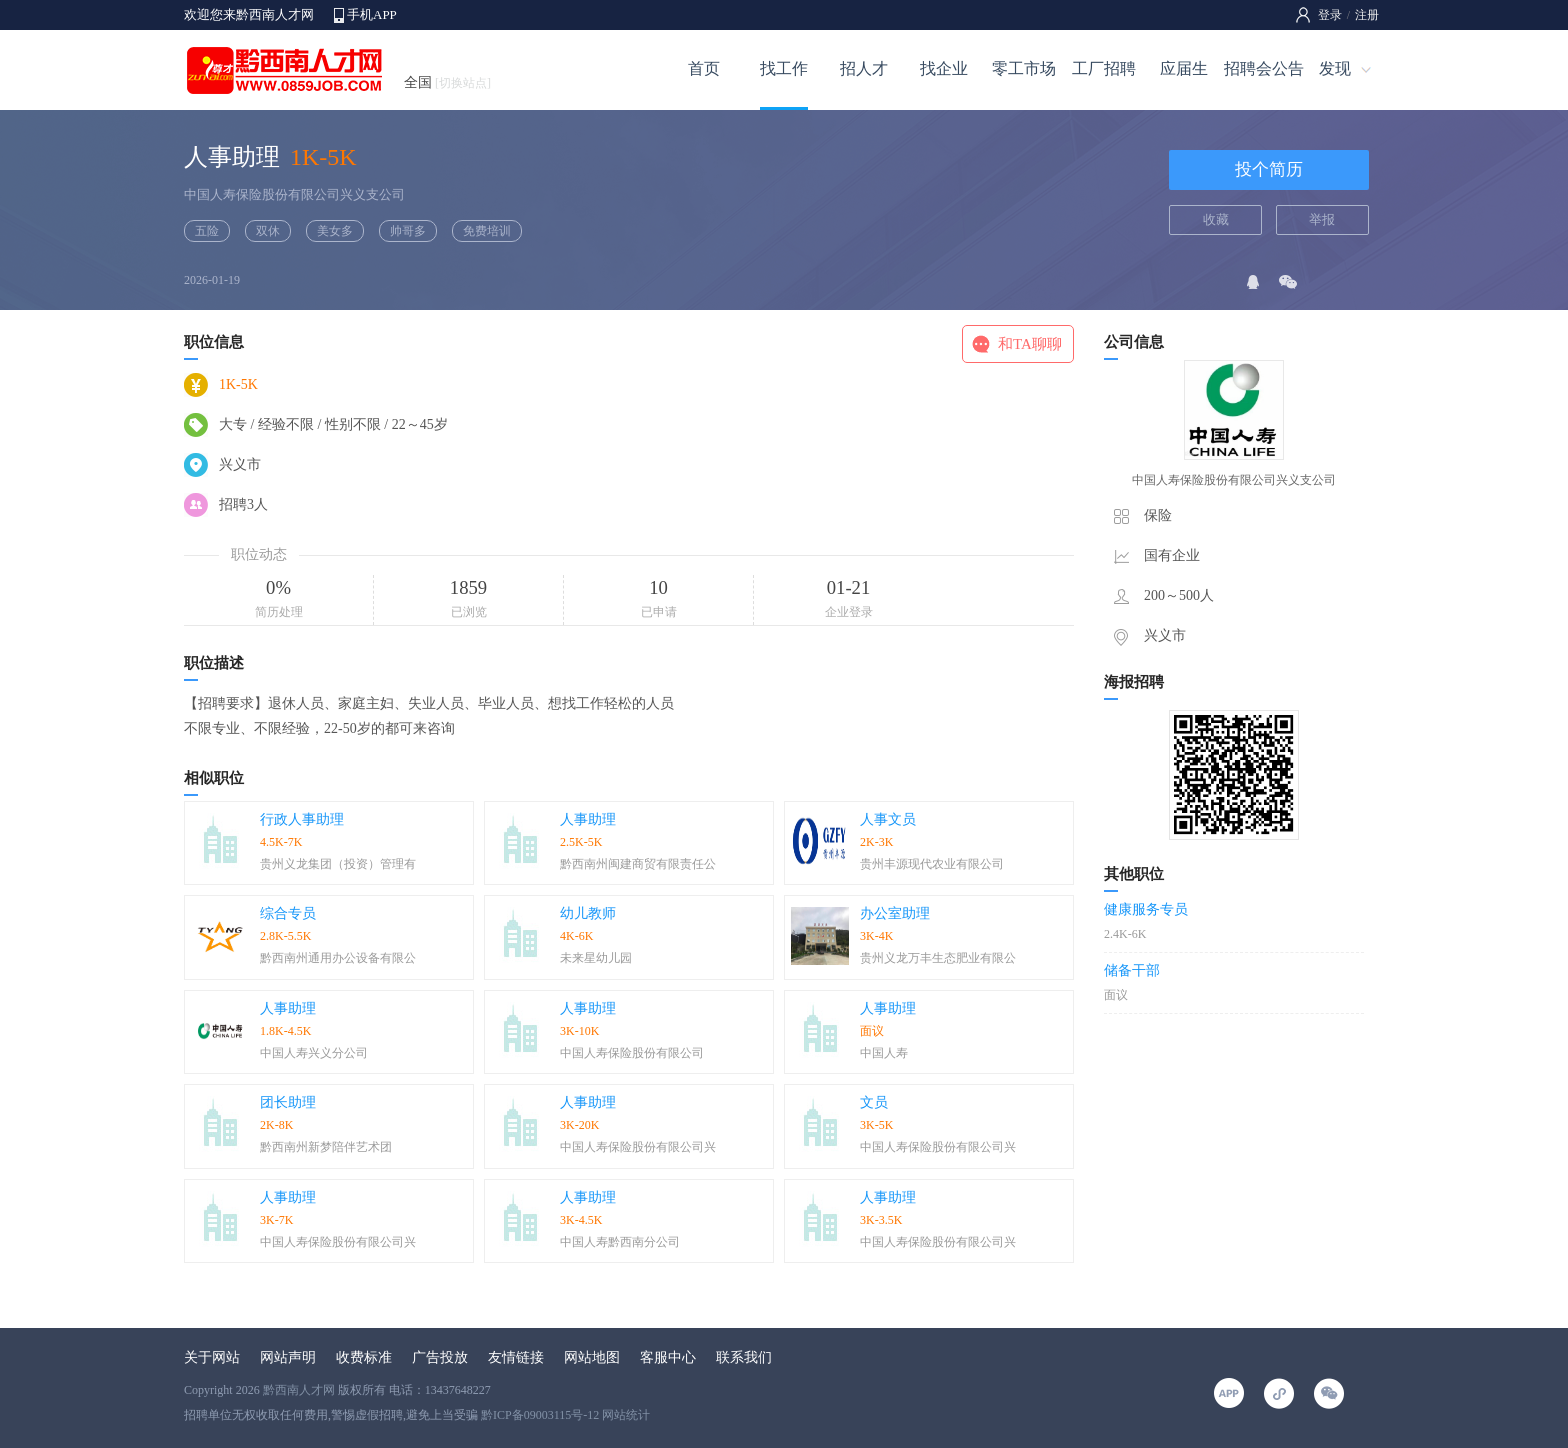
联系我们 (744, 1357)
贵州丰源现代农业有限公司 (932, 864)
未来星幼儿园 (596, 958)
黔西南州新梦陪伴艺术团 (326, 1147)
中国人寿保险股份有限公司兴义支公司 (294, 194)
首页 (704, 68)
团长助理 (288, 1102)
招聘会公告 (1264, 68)
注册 (1367, 15)
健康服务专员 (1146, 909)
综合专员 (288, 913)
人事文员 (888, 819)
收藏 (1216, 219)
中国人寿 (884, 1053)
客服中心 (668, 1357)
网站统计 (626, 1415)
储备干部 (1132, 970)
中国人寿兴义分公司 (314, 1053)
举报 (1322, 219)
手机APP (372, 14)
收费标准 (364, 1357)
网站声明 (288, 1357)
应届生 (1184, 68)
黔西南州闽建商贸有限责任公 (638, 864)
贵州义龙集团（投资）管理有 (338, 864)
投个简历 (1269, 169)
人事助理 (588, 819)
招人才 (864, 68)
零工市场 (1024, 68)
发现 (1335, 68)
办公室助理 (895, 913)
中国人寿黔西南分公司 (620, 1242)
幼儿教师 (588, 913)
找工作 (784, 68)
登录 (1330, 15)
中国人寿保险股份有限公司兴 (638, 1147)
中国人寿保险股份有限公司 (632, 1053)
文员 (874, 1102)
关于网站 (212, 1357)
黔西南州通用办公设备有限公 (338, 958)
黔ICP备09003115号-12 (540, 1415)
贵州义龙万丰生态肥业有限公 (938, 958)
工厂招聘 (1104, 68)
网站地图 (592, 1357)
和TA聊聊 (1030, 344)
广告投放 (440, 1357)
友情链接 (516, 1357)
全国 (447, 82)
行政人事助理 (302, 819)
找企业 (944, 68)
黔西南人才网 (299, 1390)
